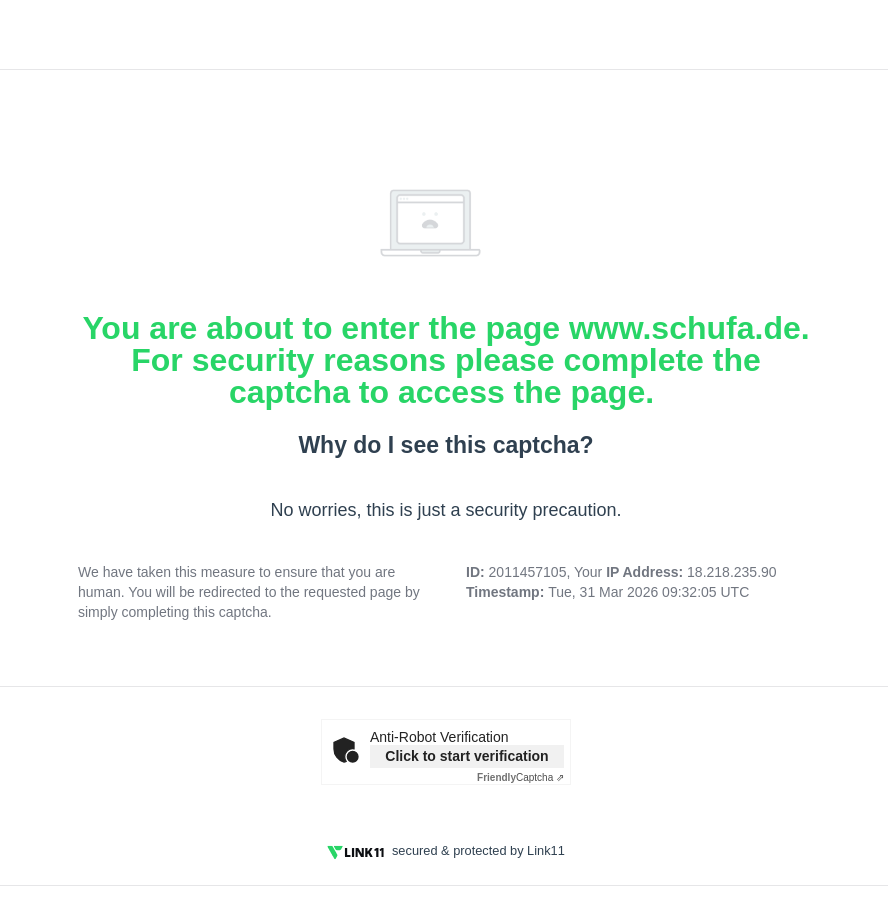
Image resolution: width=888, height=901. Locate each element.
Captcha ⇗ (520, 777)
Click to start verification (466, 756)
